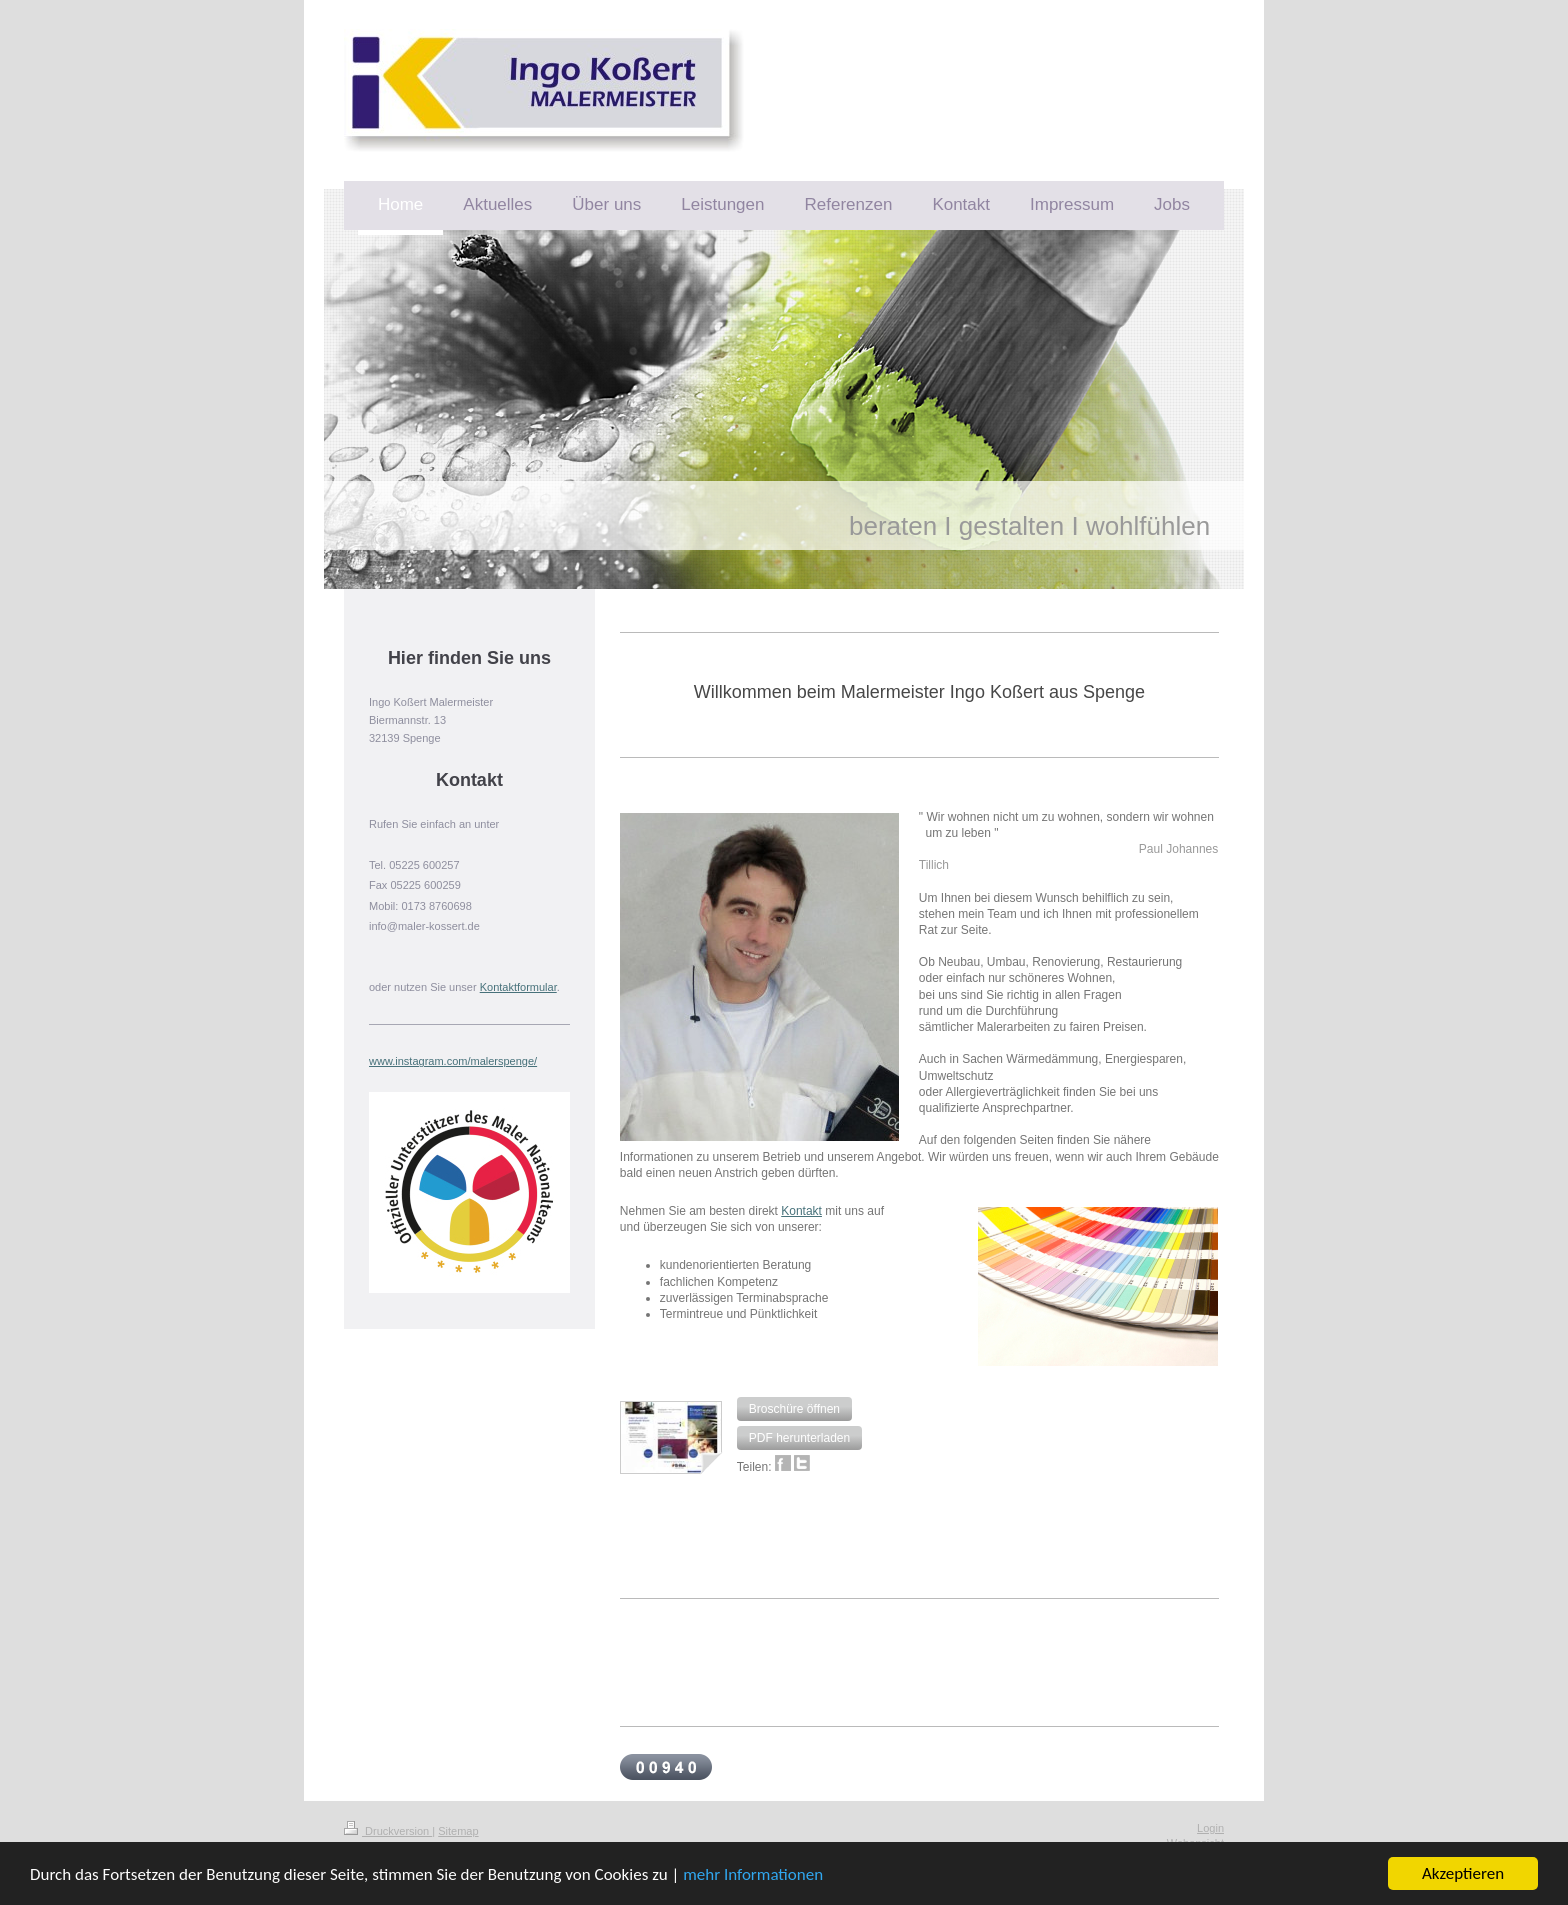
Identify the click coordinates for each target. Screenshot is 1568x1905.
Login (1210, 1828)
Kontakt (801, 1211)
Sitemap (458, 1831)
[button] (794, 1409)
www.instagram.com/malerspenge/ (453, 1061)
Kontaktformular (518, 987)
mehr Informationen (753, 1874)
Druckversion (388, 1831)
